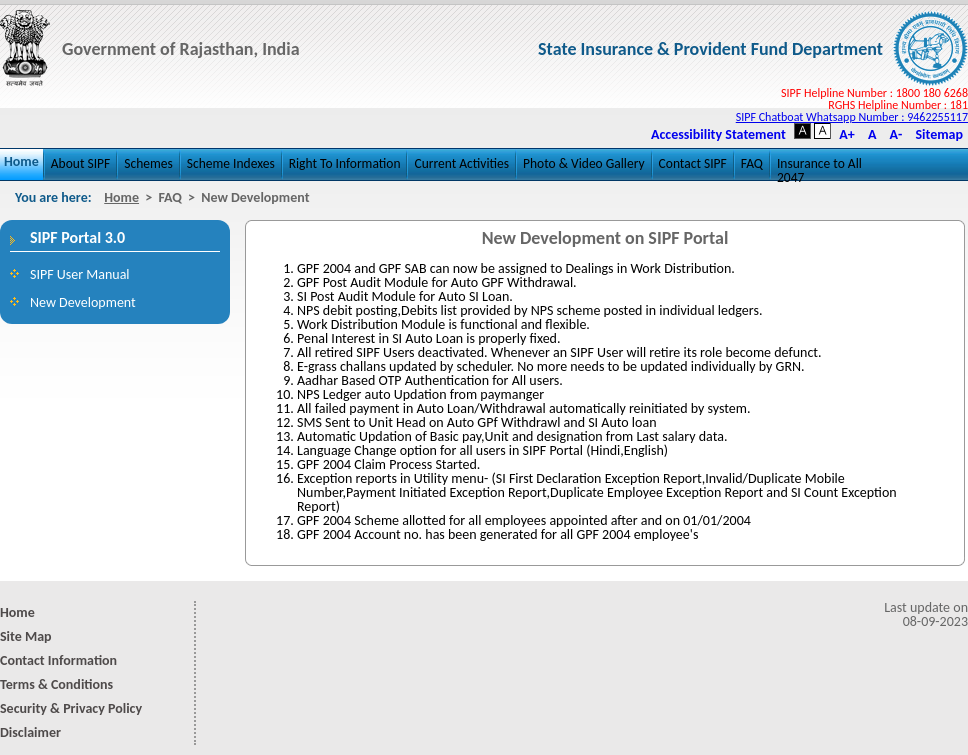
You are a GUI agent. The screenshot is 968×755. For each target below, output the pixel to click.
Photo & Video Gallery (584, 163)
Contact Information (58, 660)
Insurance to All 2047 (819, 168)
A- (896, 135)
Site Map (26, 636)
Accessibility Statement (718, 135)
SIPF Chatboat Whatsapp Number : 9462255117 (852, 117)
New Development (83, 302)
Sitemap (939, 135)
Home (21, 161)
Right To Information (345, 163)
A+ (846, 135)
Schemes (148, 163)
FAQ (752, 163)
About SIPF (80, 163)
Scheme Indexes (231, 163)
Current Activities (461, 163)
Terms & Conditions (56, 684)
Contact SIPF (693, 163)
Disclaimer (30, 732)
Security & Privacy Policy (71, 708)
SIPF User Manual (80, 274)
